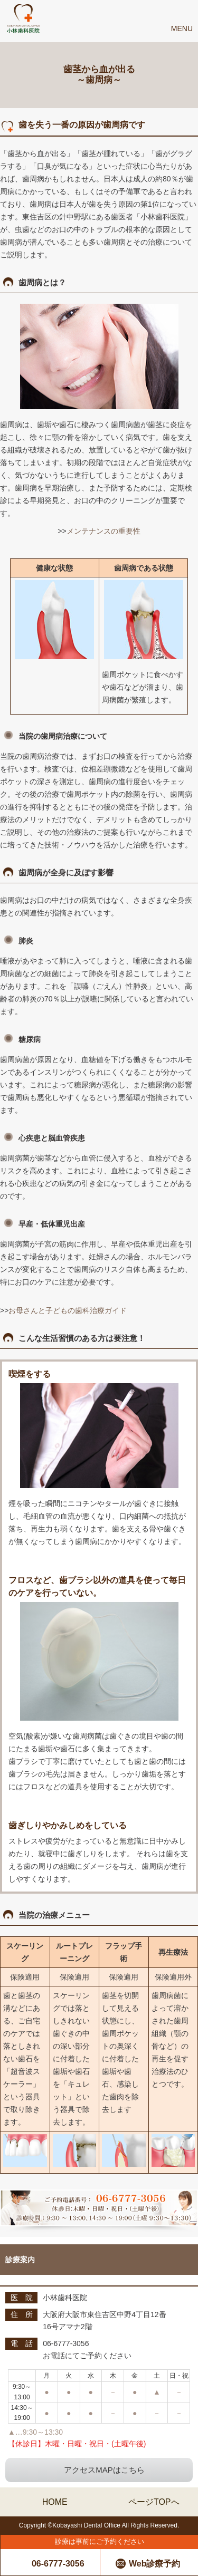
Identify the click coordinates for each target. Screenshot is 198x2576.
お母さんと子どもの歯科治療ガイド (67, 1310)
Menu (182, 28)
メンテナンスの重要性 (103, 531)
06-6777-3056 (58, 2563)
